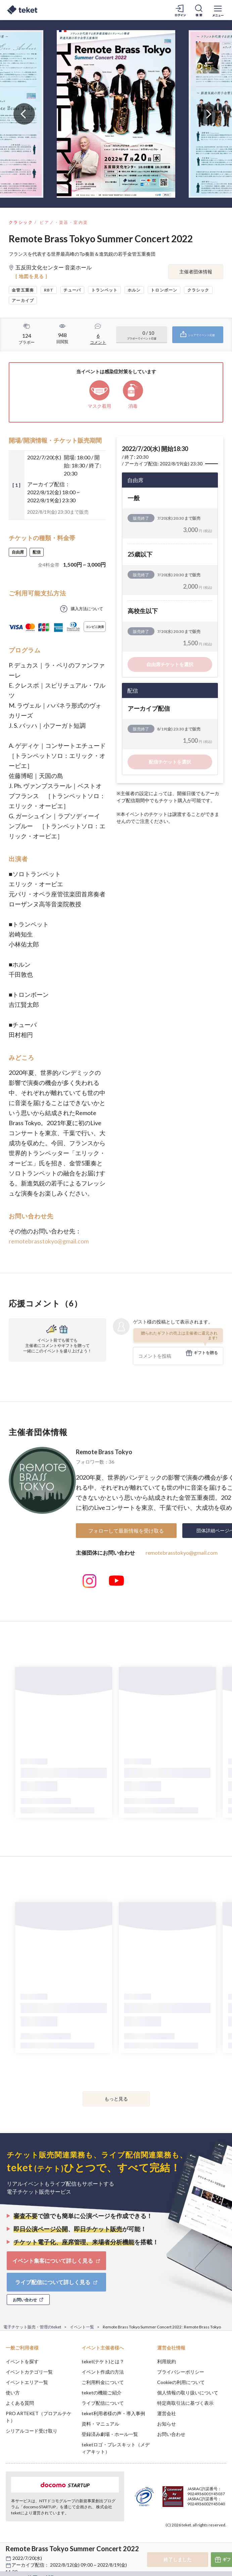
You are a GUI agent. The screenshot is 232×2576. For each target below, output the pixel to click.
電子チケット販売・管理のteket (32, 2326)
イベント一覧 (82, 2326)
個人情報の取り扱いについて (187, 2392)
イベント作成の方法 (103, 2372)
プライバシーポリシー (180, 2372)
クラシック (21, 222)
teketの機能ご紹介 (102, 2392)
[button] (9, 2551)
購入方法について (87, 608)
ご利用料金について (103, 2382)
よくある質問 (20, 2403)
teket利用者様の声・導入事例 (113, 2413)
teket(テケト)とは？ (103, 2361)
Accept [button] (208, 2538)
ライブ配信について (103, 2403)
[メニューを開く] (218, 10)
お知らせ (166, 2424)
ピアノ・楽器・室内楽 (64, 222)
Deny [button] (174, 2538)
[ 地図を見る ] (31, 276)
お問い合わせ (171, 2434)
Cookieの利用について (181, 2382)
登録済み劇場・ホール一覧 (110, 2434)
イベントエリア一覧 (27, 2382)
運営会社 (166, 2413)
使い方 (13, 2392)
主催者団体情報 (195, 271)
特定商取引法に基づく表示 (185, 2403)
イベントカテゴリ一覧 (29, 2372)
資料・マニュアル (100, 2424)
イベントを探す (22, 2361)
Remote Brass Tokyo (104, 1452)
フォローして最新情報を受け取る (126, 1531)
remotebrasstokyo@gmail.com (49, 1241)
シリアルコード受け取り (31, 2431)
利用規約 (166, 2361)
